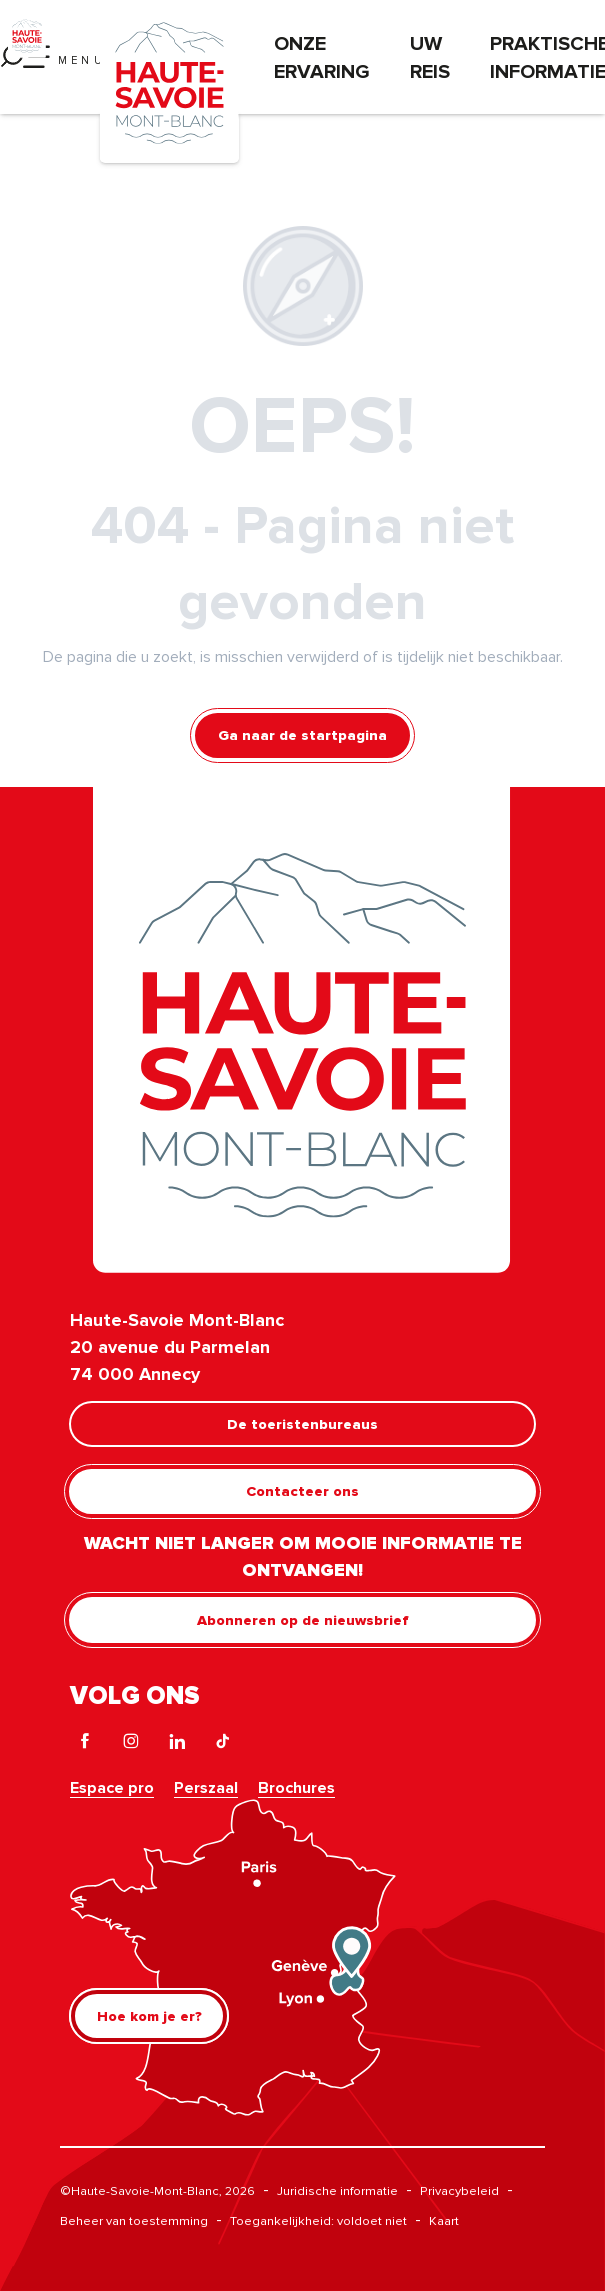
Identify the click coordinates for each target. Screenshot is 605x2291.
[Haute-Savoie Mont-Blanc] (27, 35)
